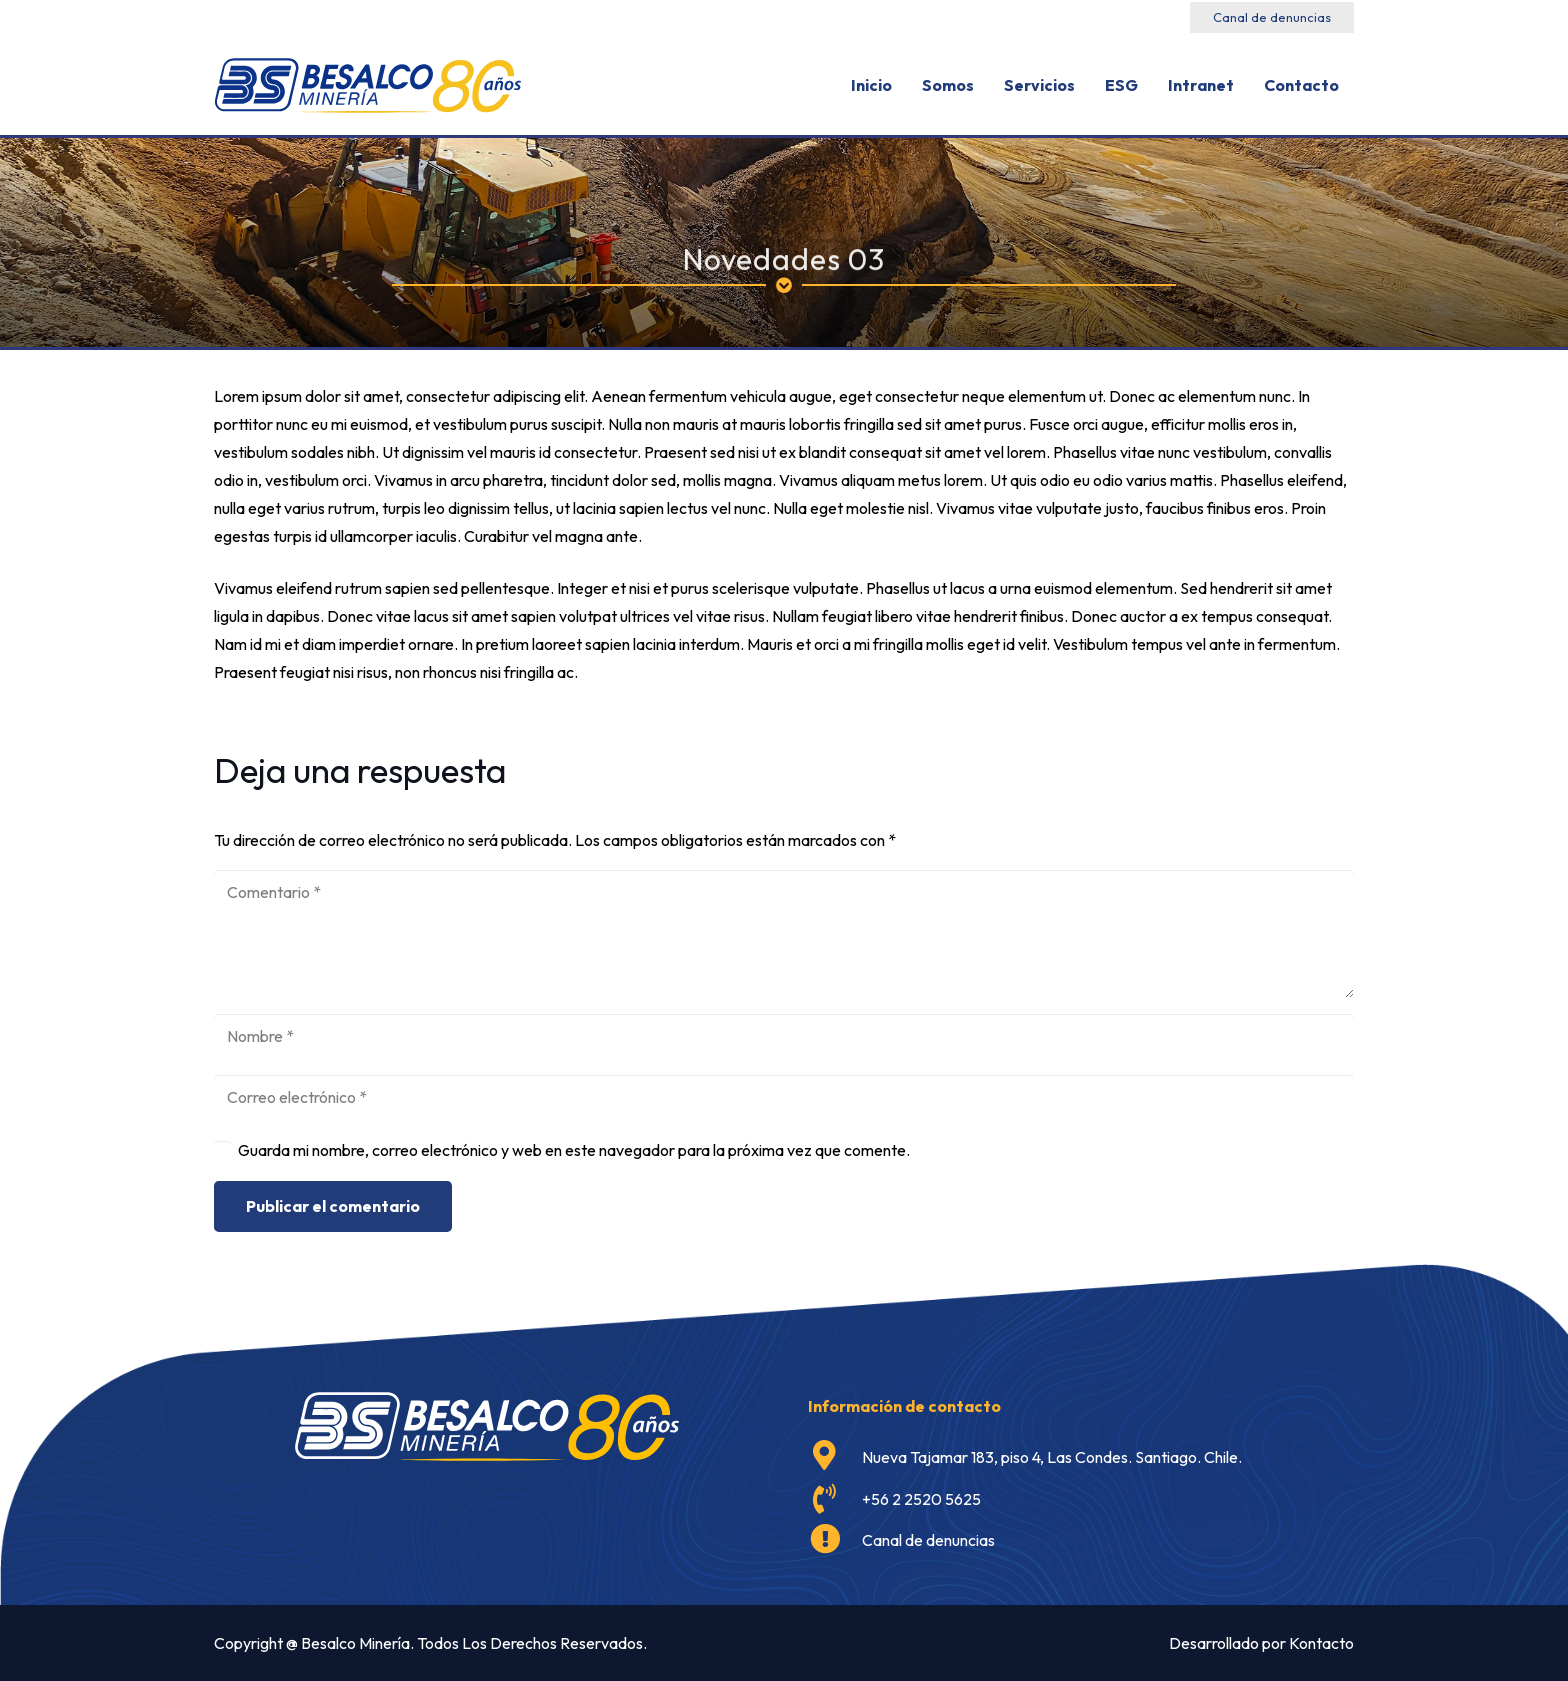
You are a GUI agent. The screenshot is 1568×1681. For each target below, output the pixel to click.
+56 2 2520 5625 (921, 1499)
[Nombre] (784, 1036)
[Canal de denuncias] (835, 1541)
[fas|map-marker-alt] (835, 1457)
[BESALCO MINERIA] (367, 85)
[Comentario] (784, 934)
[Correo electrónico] (784, 1097)
